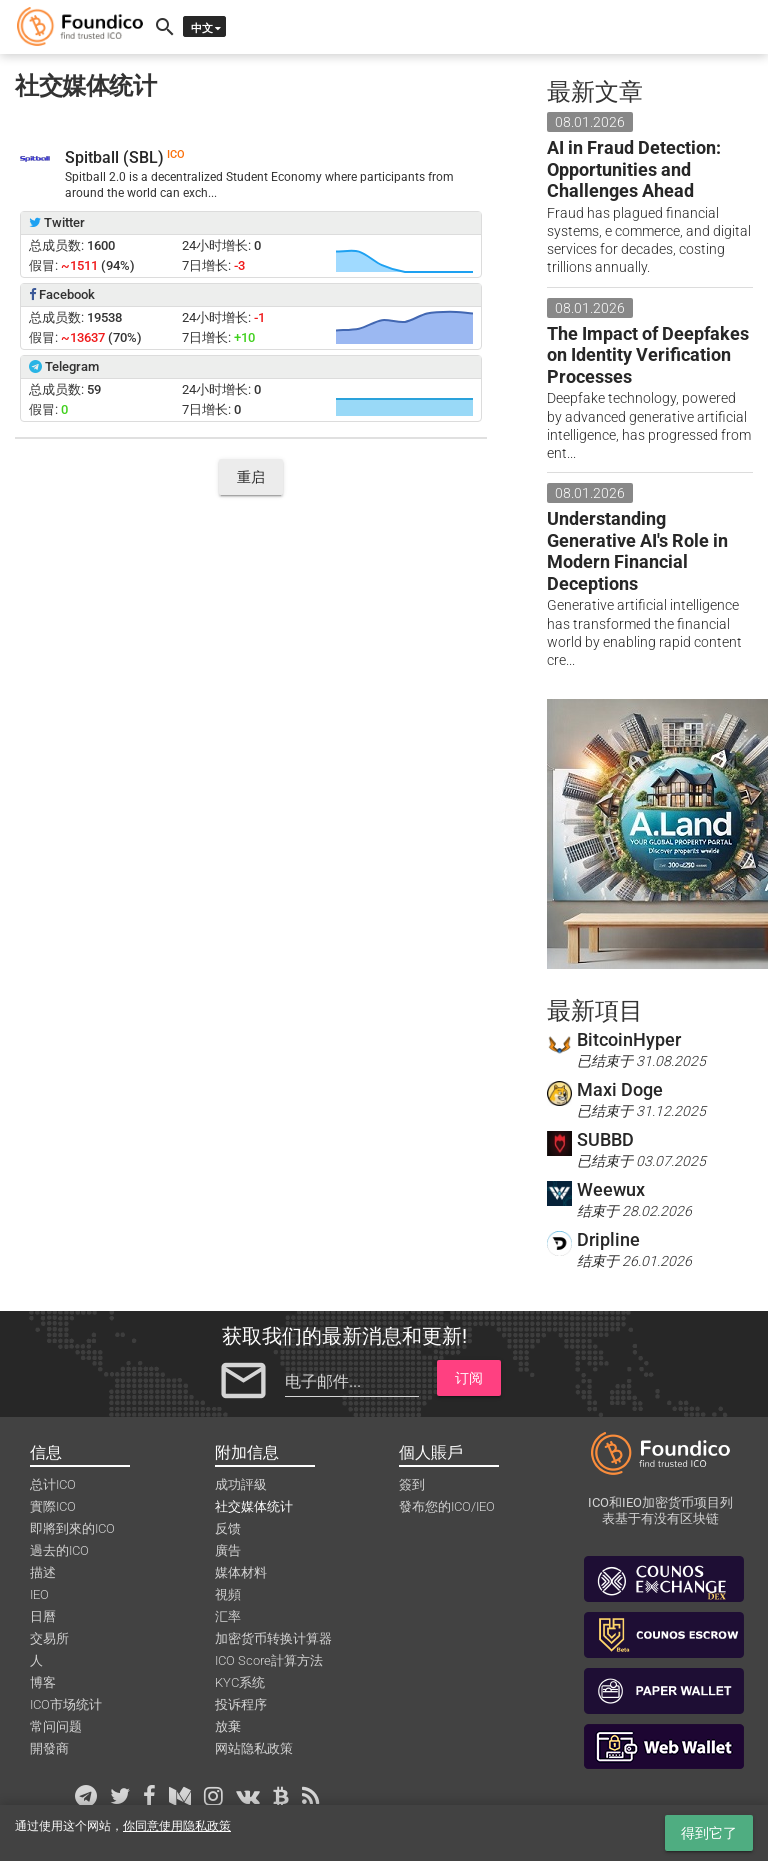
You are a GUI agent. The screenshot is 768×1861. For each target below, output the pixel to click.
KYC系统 (240, 1682)
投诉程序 (241, 1704)
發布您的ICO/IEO (447, 1506)
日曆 (43, 1616)
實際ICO (53, 1506)
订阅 (469, 1378)
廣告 (228, 1550)
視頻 (228, 1594)
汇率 (228, 1616)
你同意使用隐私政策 (177, 1826)
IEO (39, 1594)
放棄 (228, 1726)
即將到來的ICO (72, 1528)
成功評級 (241, 1484)
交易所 (49, 1638)
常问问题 (56, 1726)
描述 (43, 1572)
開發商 (49, 1748)
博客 (43, 1682)
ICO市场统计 (66, 1704)
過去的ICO (59, 1550)
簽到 (412, 1484)
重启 (251, 477)
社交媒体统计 (254, 1506)
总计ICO (53, 1484)
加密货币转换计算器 (273, 1638)
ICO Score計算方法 (269, 1660)
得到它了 (709, 1833)
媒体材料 (241, 1572)
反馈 (228, 1528)
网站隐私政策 (254, 1748)
